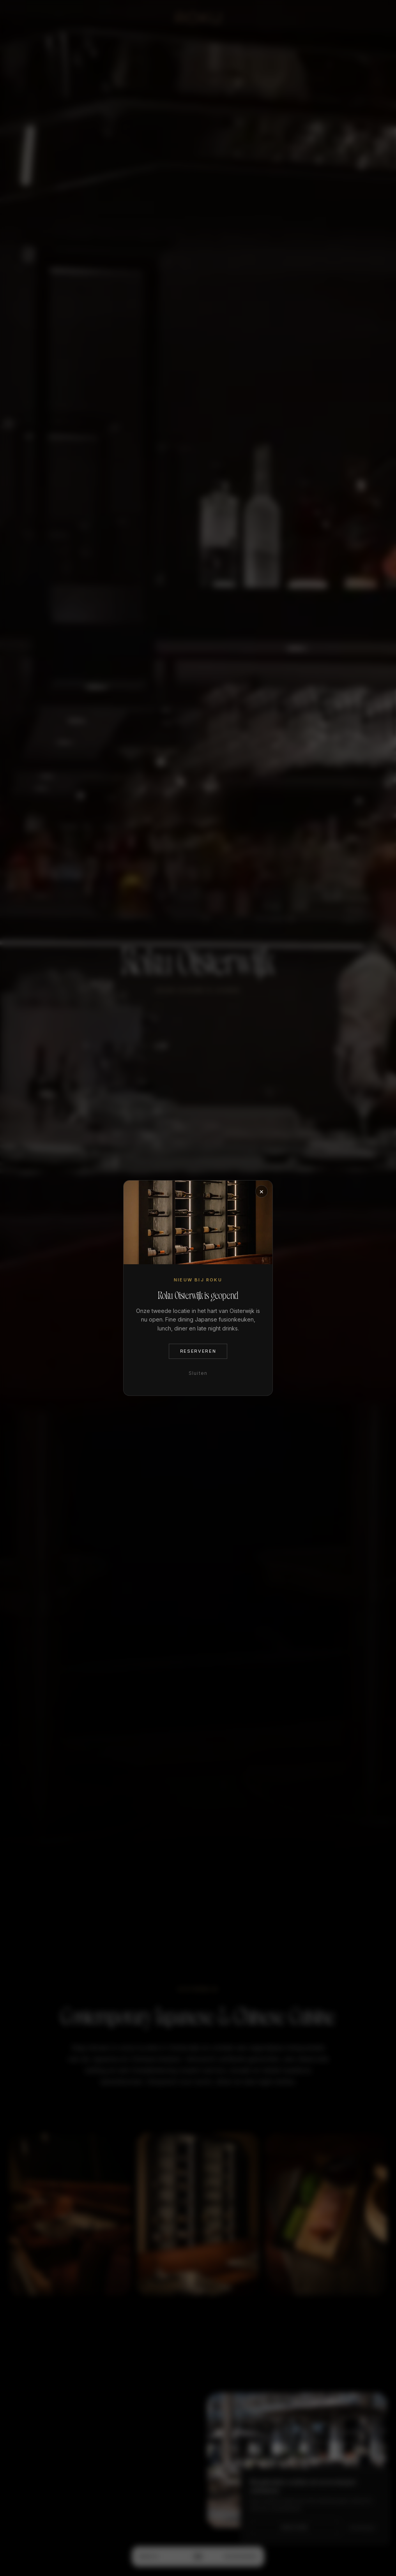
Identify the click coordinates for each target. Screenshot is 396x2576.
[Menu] (198, 2556)
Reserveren (240, 2556)
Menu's (149, 2556)
